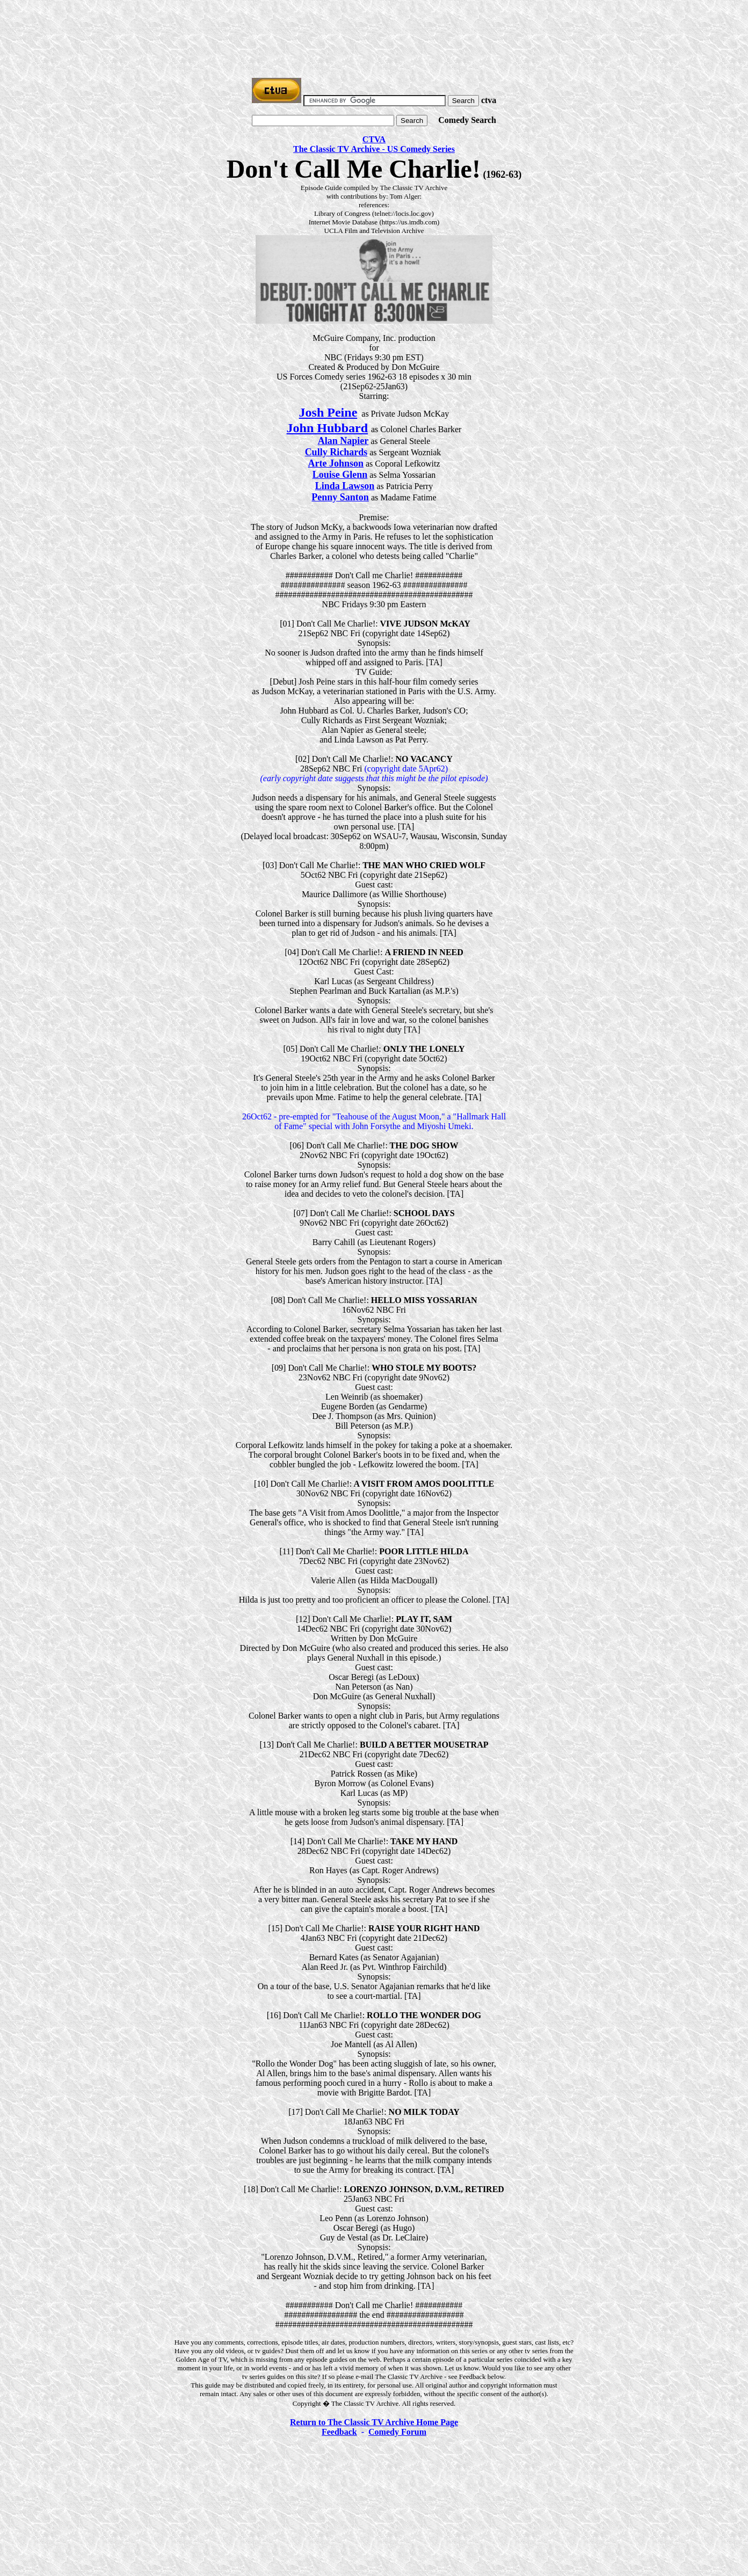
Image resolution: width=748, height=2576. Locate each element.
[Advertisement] (374, 28)
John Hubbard (327, 428)
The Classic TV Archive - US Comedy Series (374, 149)
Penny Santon (340, 497)
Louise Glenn (340, 474)
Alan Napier (343, 440)
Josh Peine (328, 412)
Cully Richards (336, 452)
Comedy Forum (397, 2431)
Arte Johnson (336, 463)
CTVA (374, 139)
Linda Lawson (345, 486)
